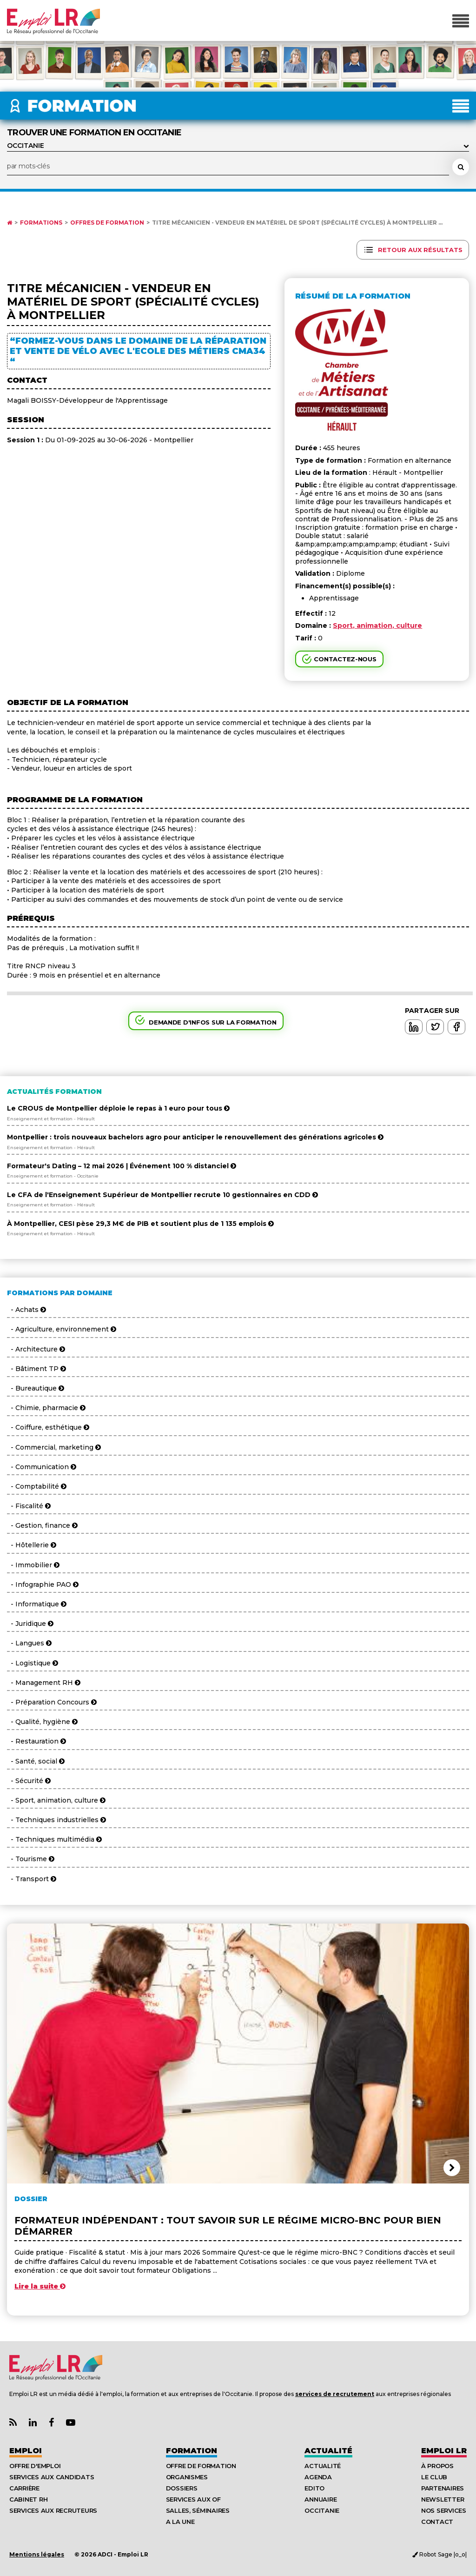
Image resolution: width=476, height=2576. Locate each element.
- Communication (41, 1467)
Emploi (25, 2450)
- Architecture (36, 1349)
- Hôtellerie (31, 1545)
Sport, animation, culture (377, 625)
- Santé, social (36, 1761)
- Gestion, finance (42, 1525)
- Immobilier (33, 1565)
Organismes (187, 2477)
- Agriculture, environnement (61, 1329)
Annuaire (320, 2499)
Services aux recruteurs (53, 2510)
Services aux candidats (51, 2477)
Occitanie (321, 2510)
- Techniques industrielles (56, 1820)
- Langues (29, 1643)
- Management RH (43, 1682)
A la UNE (180, 2521)
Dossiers (182, 2488)
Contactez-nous (345, 659)
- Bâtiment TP (36, 1369)
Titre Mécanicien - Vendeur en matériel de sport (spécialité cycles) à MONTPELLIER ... (297, 223)
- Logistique (32, 1663)
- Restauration (36, 1741)
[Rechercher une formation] (460, 167)
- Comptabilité (36, 1486)
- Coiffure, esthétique (48, 1427)
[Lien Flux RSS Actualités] (13, 2423)
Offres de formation (107, 223)
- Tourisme (30, 1859)
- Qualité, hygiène (42, 1721)
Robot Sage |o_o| (439, 2554)
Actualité (328, 2450)
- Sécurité (29, 1781)
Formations (41, 223)
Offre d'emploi (34, 2465)
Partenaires (442, 2488)
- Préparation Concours (52, 1702)
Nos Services (443, 2510)
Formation (191, 2450)
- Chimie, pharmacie (46, 1408)
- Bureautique (35, 1388)
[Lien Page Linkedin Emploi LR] (33, 2423)
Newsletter (442, 2499)
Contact (437, 2521)
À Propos (437, 2465)
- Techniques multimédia (54, 1839)
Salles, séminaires (198, 2510)
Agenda (317, 2477)
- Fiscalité (29, 1506)
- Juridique (30, 1623)
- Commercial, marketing (54, 1447)
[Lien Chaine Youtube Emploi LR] (70, 2423)
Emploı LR (444, 2450)
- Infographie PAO (43, 1584)
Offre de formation (201, 2465)
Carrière (24, 2488)
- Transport (31, 1879)
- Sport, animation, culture (56, 1800)
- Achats (26, 1309)
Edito (314, 2488)
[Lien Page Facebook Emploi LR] (51, 2423)
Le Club (434, 2477)
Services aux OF (193, 2499)
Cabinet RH (28, 2499)
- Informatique (36, 1604)
